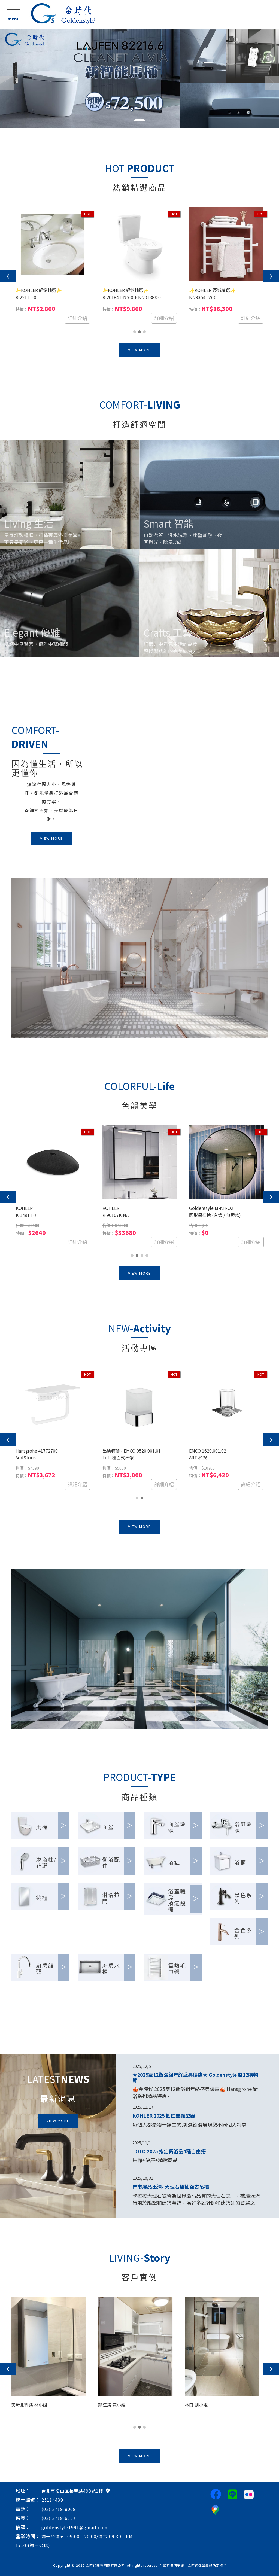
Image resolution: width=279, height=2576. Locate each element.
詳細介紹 (77, 317)
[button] (2, 78)
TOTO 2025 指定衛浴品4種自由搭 (169, 2151)
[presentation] (8, 276)
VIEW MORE (139, 349)
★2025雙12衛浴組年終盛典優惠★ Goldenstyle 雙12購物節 (195, 2077)
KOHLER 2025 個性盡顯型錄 (163, 2115)
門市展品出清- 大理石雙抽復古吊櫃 (170, 2186)
